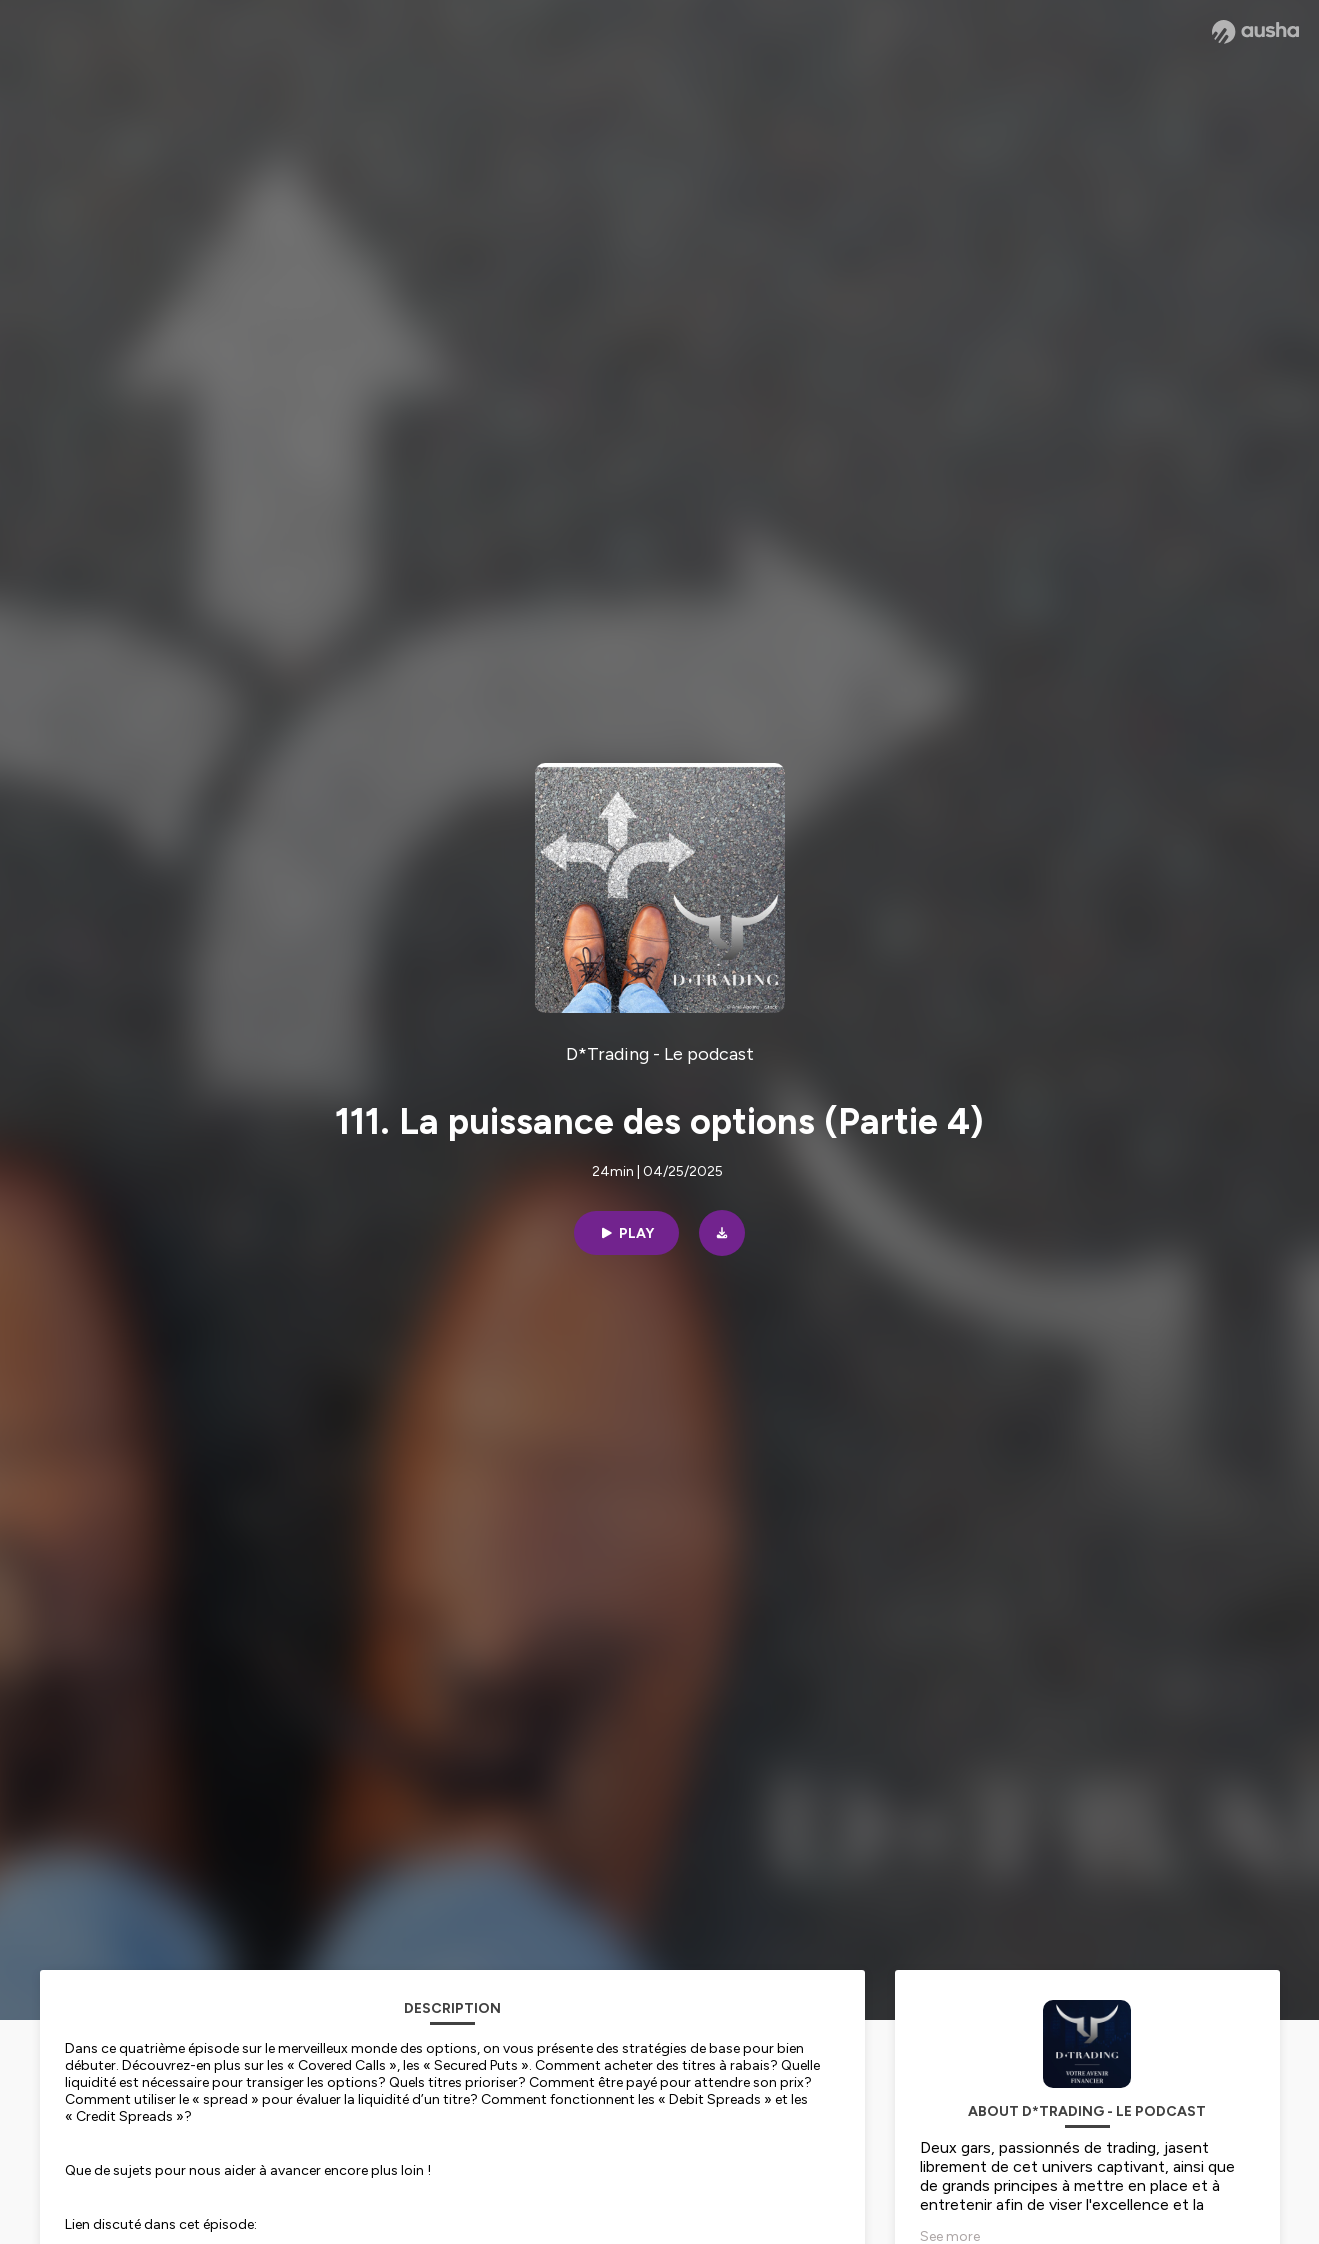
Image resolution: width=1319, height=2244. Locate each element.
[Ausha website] (1255, 32)
